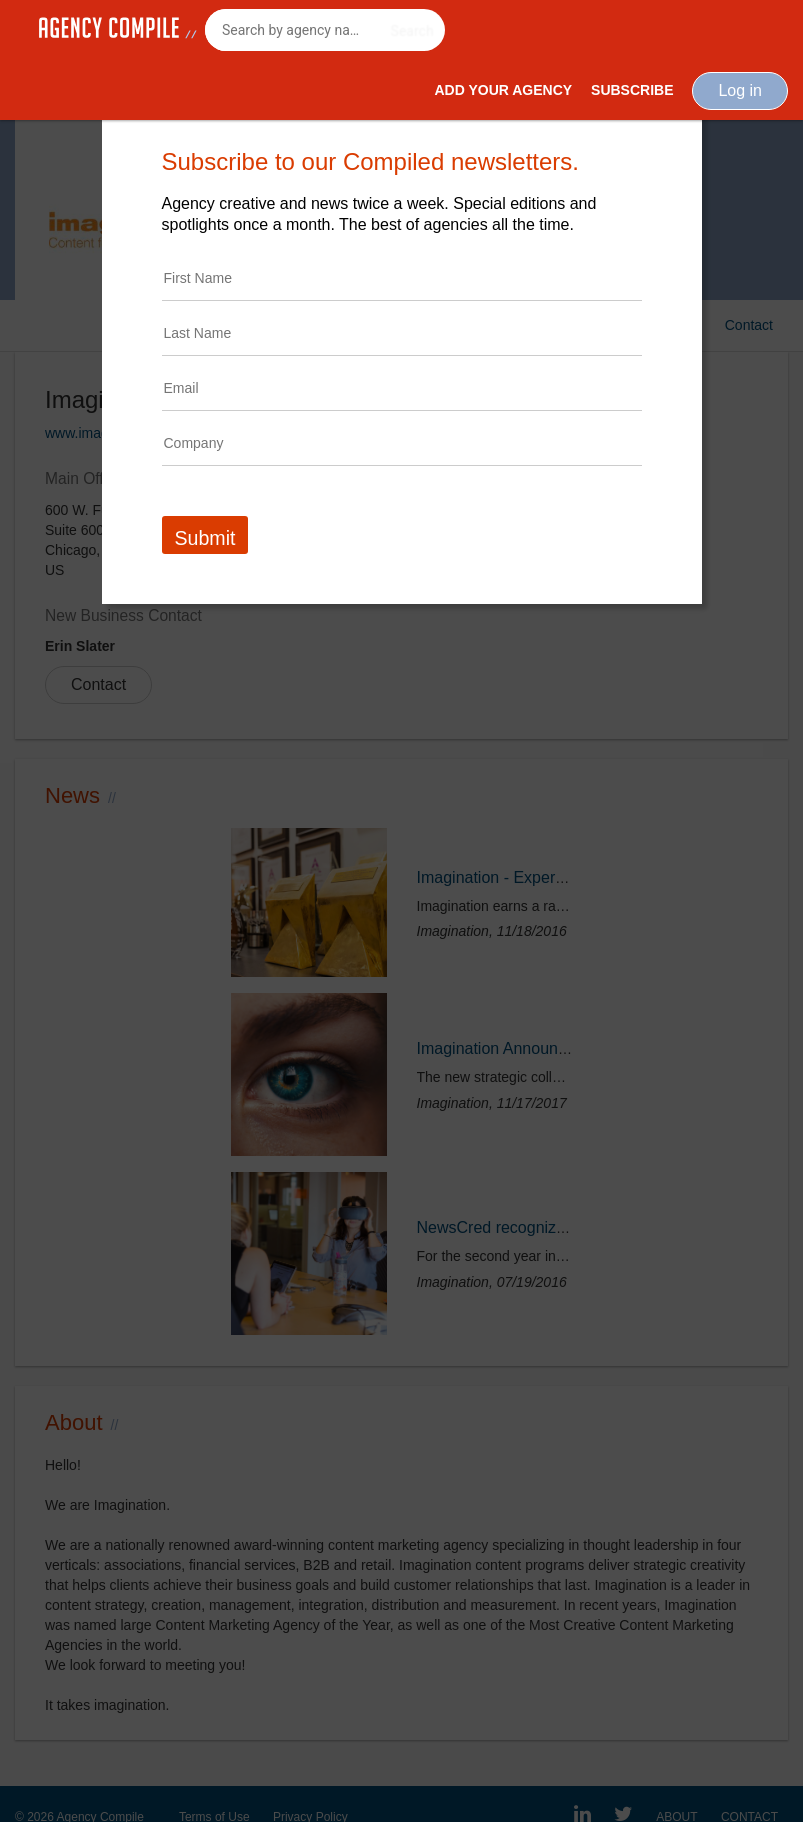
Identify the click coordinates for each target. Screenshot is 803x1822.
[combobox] (325, 30)
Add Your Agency (503, 90)
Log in (740, 90)
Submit (205, 538)
